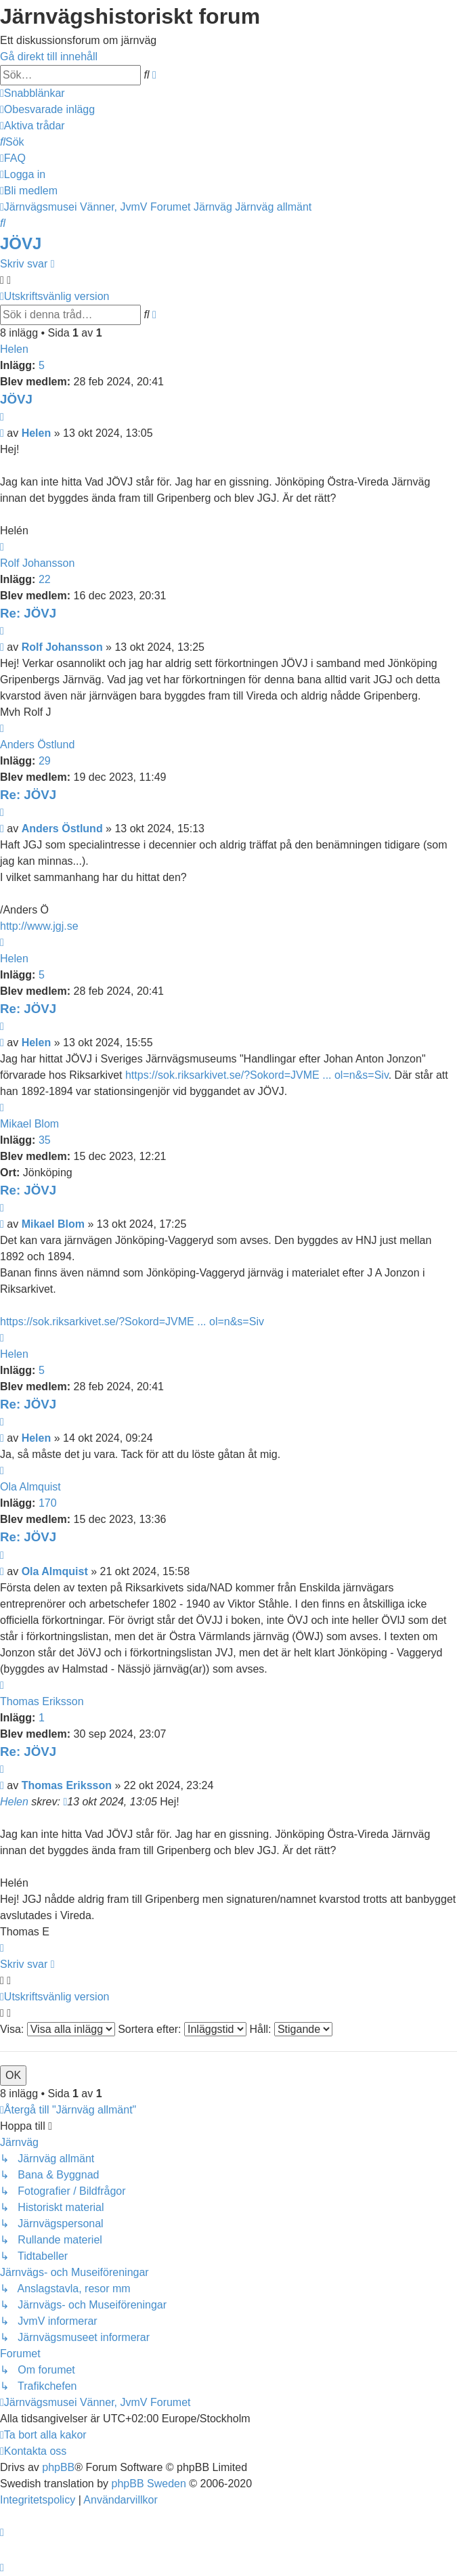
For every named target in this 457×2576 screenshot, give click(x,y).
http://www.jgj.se (39, 926)
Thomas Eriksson (42, 1701)
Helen (14, 349)
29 (45, 761)
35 (45, 1140)
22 (45, 579)
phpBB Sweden (149, 2483)
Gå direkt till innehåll (48, 56)
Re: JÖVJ (28, 613)
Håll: (290, 2029)
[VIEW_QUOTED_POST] (65, 1801)
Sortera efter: (182, 2029)
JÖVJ (20, 243)
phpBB (58, 2467)
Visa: (57, 2029)
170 (48, 1503)
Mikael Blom (29, 1124)
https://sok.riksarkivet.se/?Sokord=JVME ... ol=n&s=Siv (257, 1075)
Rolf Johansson (37, 563)
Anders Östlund (37, 744)
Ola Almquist (30, 1487)
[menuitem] (47, 109)
